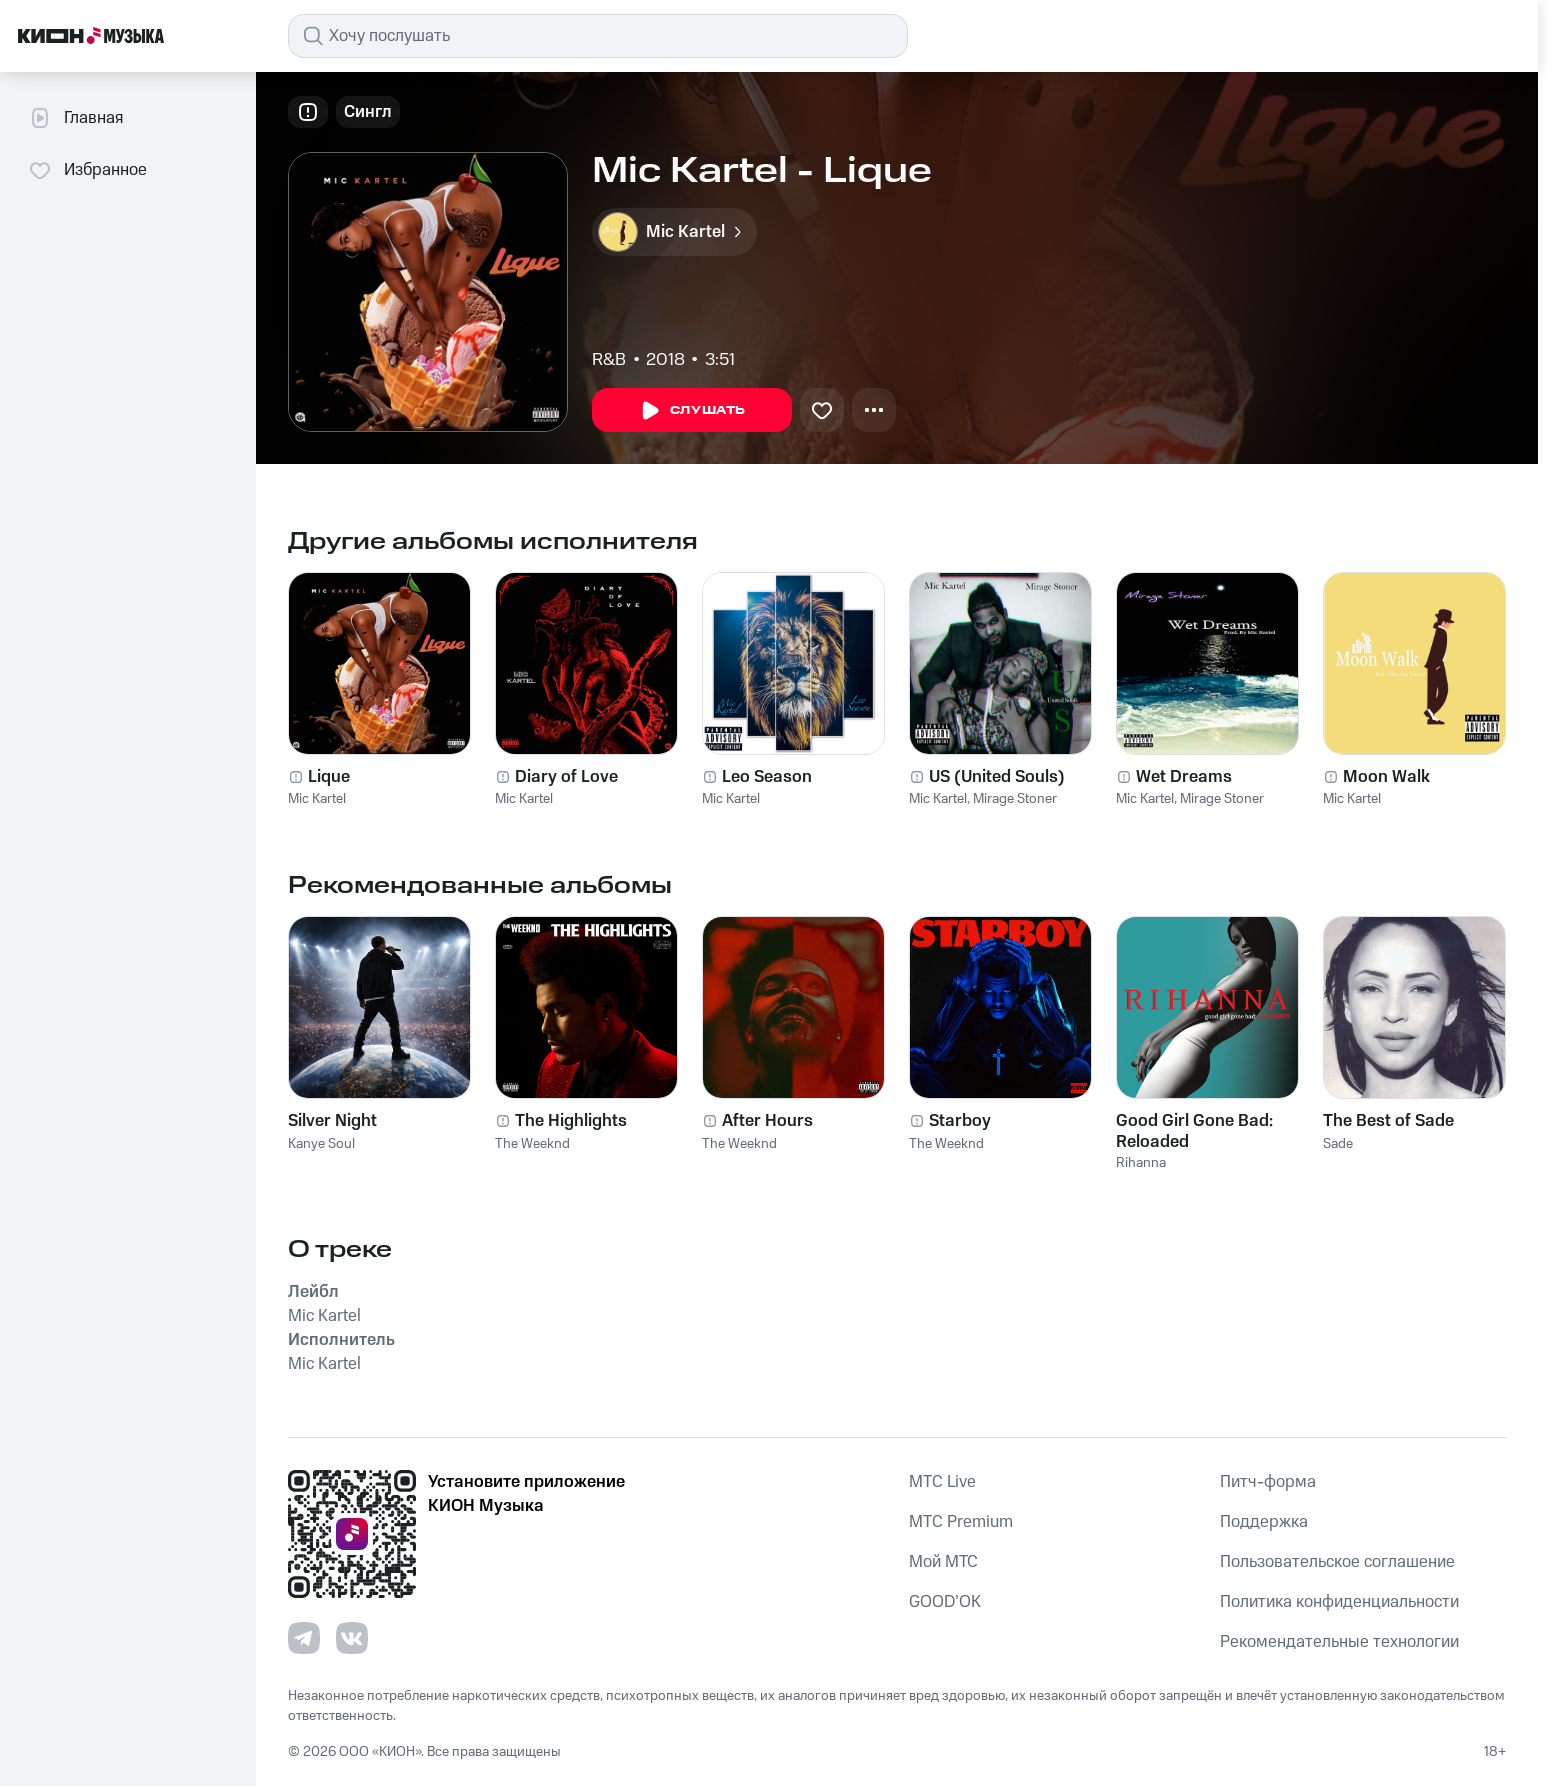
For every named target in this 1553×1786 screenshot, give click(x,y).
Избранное (87, 170)
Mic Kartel (317, 799)
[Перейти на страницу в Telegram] (304, 1638)
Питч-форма (1268, 1482)
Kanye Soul (321, 1144)
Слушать (692, 411)
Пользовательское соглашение (1337, 1562)
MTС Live (942, 1482)
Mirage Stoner (1015, 799)
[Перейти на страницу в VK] (352, 1638)
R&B (609, 360)
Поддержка (1264, 1522)
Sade (1338, 1144)
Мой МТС (943, 1562)
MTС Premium (961, 1522)
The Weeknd (532, 1144)
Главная (75, 118)
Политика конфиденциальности (1339, 1602)
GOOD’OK (945, 1602)
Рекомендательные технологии (1339, 1642)
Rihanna (1141, 1163)
